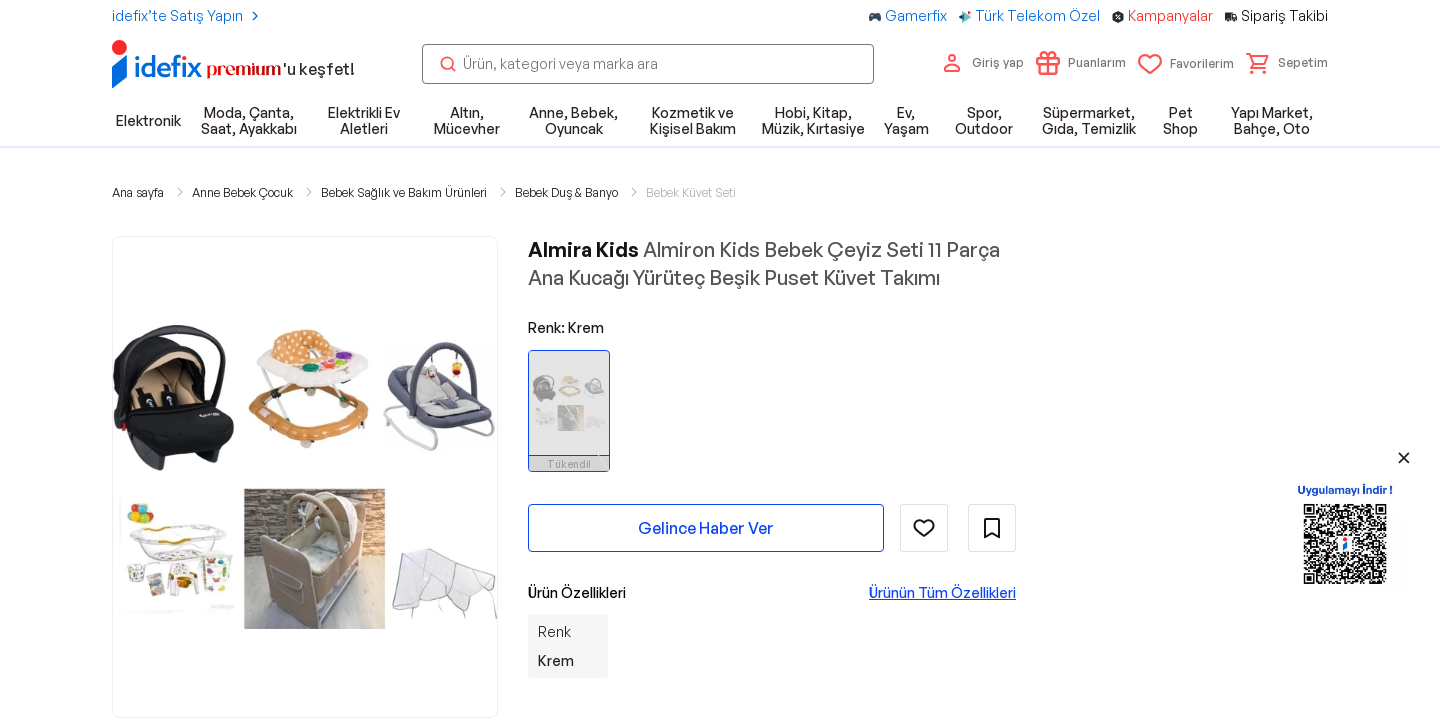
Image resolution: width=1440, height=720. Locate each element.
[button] (1287, 63)
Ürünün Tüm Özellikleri (942, 592)
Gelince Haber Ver (706, 528)
